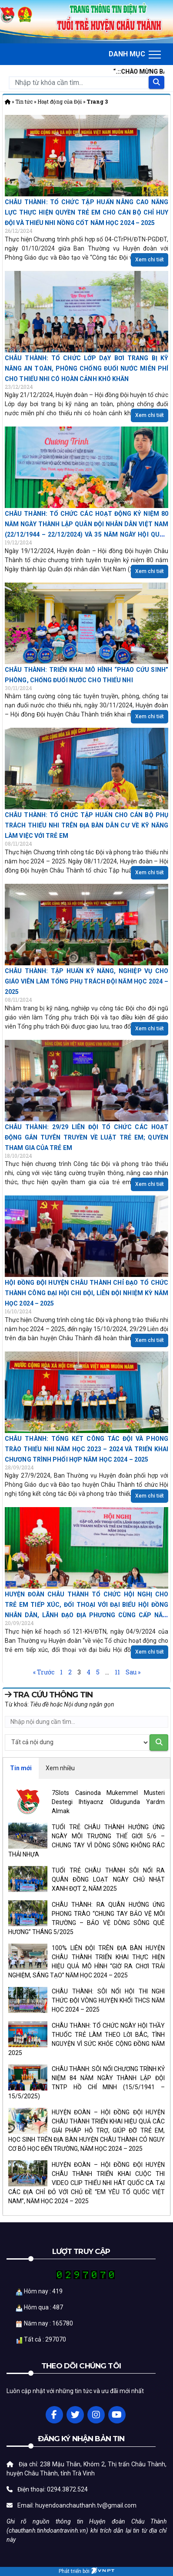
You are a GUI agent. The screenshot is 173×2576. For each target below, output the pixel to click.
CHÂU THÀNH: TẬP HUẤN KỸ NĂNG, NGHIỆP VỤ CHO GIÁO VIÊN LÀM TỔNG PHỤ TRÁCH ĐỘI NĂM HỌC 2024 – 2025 (86, 981)
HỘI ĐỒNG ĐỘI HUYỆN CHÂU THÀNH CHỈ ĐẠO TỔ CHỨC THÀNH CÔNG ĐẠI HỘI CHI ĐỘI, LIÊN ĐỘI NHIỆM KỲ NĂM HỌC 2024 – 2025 (86, 1293)
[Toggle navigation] (134, 54)
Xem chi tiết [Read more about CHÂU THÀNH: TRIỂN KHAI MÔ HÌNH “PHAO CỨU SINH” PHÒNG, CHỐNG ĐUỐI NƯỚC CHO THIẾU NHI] (149, 716)
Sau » (133, 1672)
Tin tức (24, 101)
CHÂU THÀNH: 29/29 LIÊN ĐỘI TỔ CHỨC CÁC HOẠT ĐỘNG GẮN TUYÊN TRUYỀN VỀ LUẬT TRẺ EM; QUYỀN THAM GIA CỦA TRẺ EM (86, 1137)
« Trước (43, 1672)
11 (117, 1672)
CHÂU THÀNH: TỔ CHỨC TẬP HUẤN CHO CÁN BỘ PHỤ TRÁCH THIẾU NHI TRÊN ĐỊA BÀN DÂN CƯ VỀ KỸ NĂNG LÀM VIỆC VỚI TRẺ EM (86, 825)
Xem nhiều (60, 1768)
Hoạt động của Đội (59, 101)
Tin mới (21, 1768)
